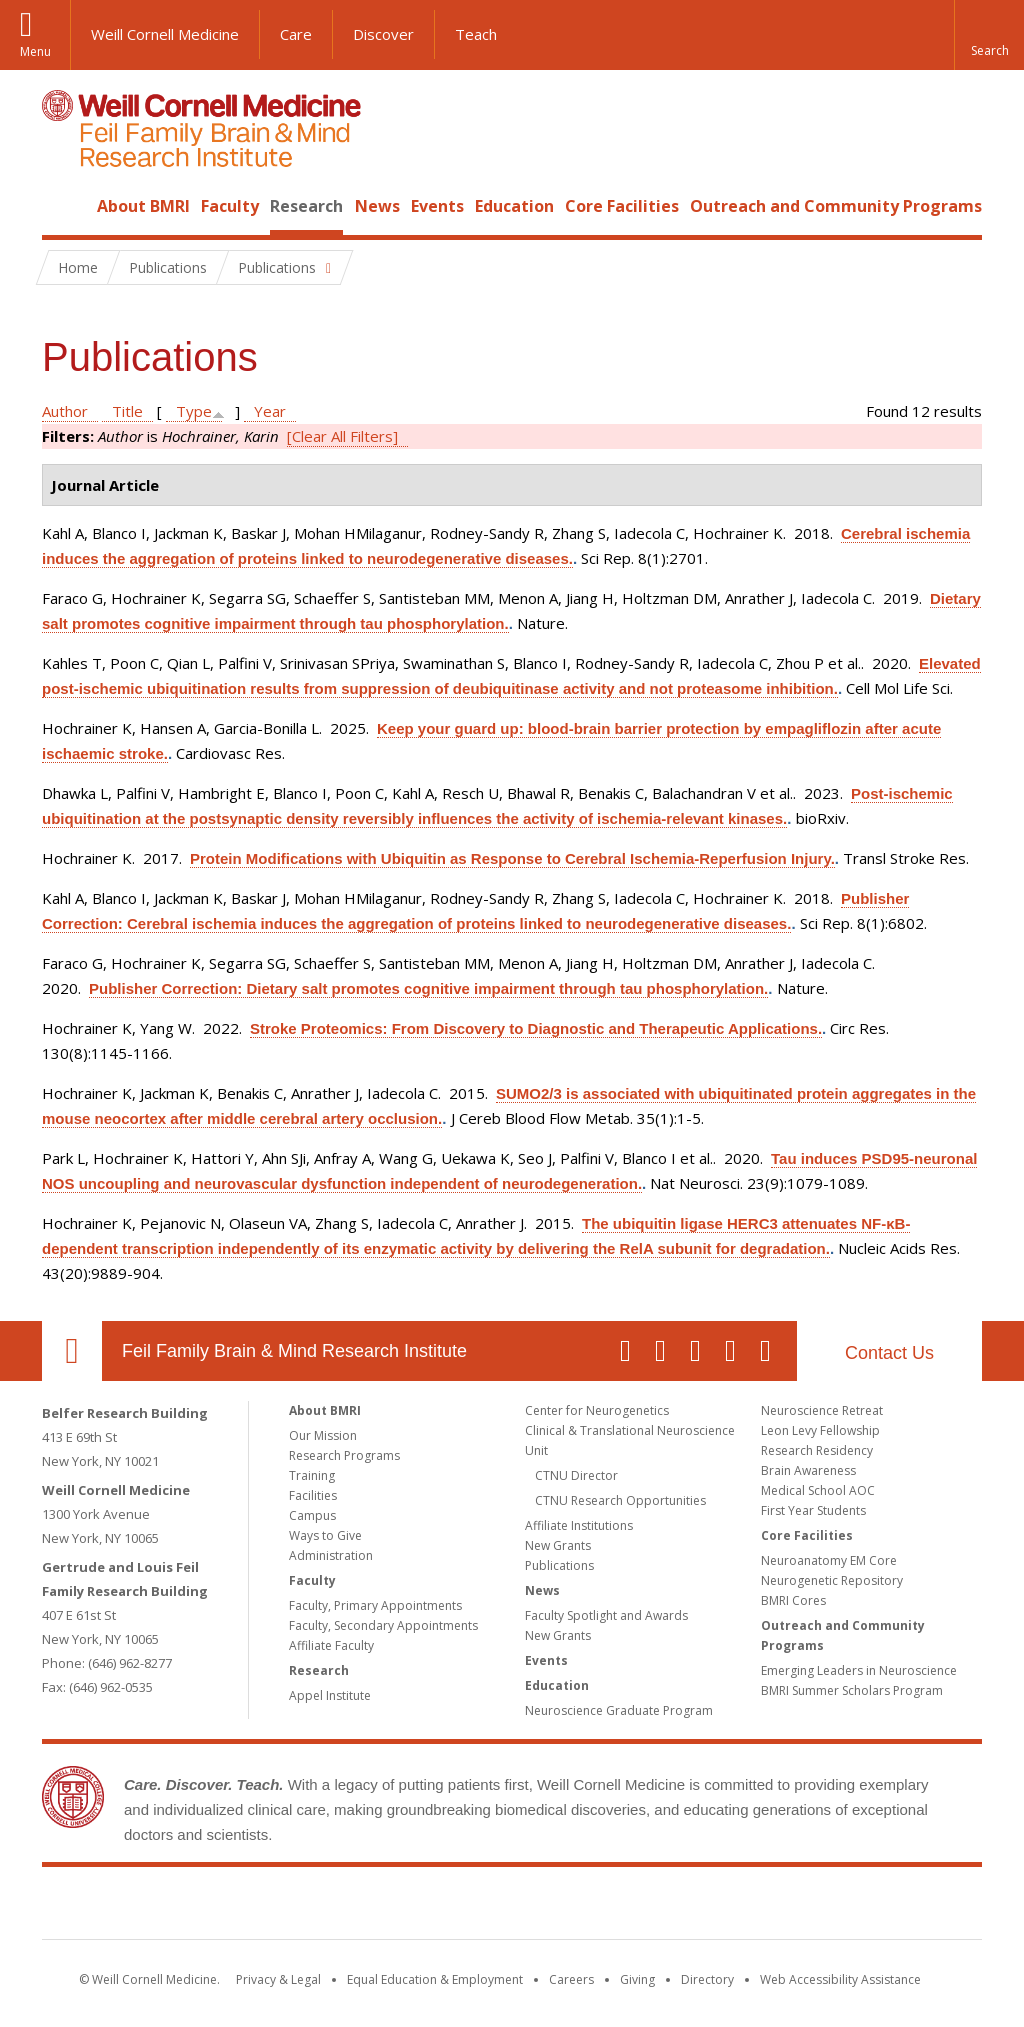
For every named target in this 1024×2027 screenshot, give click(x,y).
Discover (383, 34)
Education (514, 206)
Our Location (72, 1351)
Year (270, 411)
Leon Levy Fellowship (820, 1430)
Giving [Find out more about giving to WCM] (637, 1979)
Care (296, 34)
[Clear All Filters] (342, 436)
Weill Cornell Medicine (165, 34)
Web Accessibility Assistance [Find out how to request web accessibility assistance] (840, 1979)
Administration (331, 1555)
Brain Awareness (808, 1470)
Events (437, 206)
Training (312, 1475)
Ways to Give (325, 1535)
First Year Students (813, 1510)
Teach (476, 34)
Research (306, 206)
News (377, 206)
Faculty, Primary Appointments (375, 1605)
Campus (312, 1515)
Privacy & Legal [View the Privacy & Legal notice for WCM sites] (278, 1979)
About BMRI (143, 206)
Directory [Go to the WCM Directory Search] (707, 1979)
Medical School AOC (818, 1490)
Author (65, 411)
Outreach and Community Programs (836, 206)
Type (194, 411)
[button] (989, 35)
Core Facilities (622, 206)
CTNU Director (576, 1475)
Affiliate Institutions (579, 1525)
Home (64, 206)
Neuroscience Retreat (822, 1410)
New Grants (558, 1545)
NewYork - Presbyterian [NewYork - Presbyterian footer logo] (679, 1907)
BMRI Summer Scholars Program (852, 1690)
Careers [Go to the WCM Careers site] (571, 1979)
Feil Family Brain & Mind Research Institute (294, 1351)
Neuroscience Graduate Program (619, 1710)
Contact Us (889, 1353)
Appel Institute (330, 1695)
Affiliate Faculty (331, 1645)
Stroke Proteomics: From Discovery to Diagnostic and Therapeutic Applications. (536, 1028)
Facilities (313, 1495)
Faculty (230, 206)
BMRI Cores (793, 1600)
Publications (559, 1565)
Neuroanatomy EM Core (829, 1560)
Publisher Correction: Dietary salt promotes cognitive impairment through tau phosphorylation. (428, 988)
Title (127, 411)
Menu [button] (35, 51)
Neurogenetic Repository (832, 1580)
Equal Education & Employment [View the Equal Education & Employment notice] (435, 1979)
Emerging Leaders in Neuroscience (859, 1670)
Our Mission (323, 1435)
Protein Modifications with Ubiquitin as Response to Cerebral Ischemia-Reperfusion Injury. (512, 858)
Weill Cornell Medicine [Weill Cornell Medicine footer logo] (366, 1907)
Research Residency (817, 1450)
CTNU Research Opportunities (620, 1500)
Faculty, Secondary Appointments (383, 1625)
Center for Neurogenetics (597, 1410)
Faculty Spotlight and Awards (606, 1615)
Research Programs (344, 1455)
